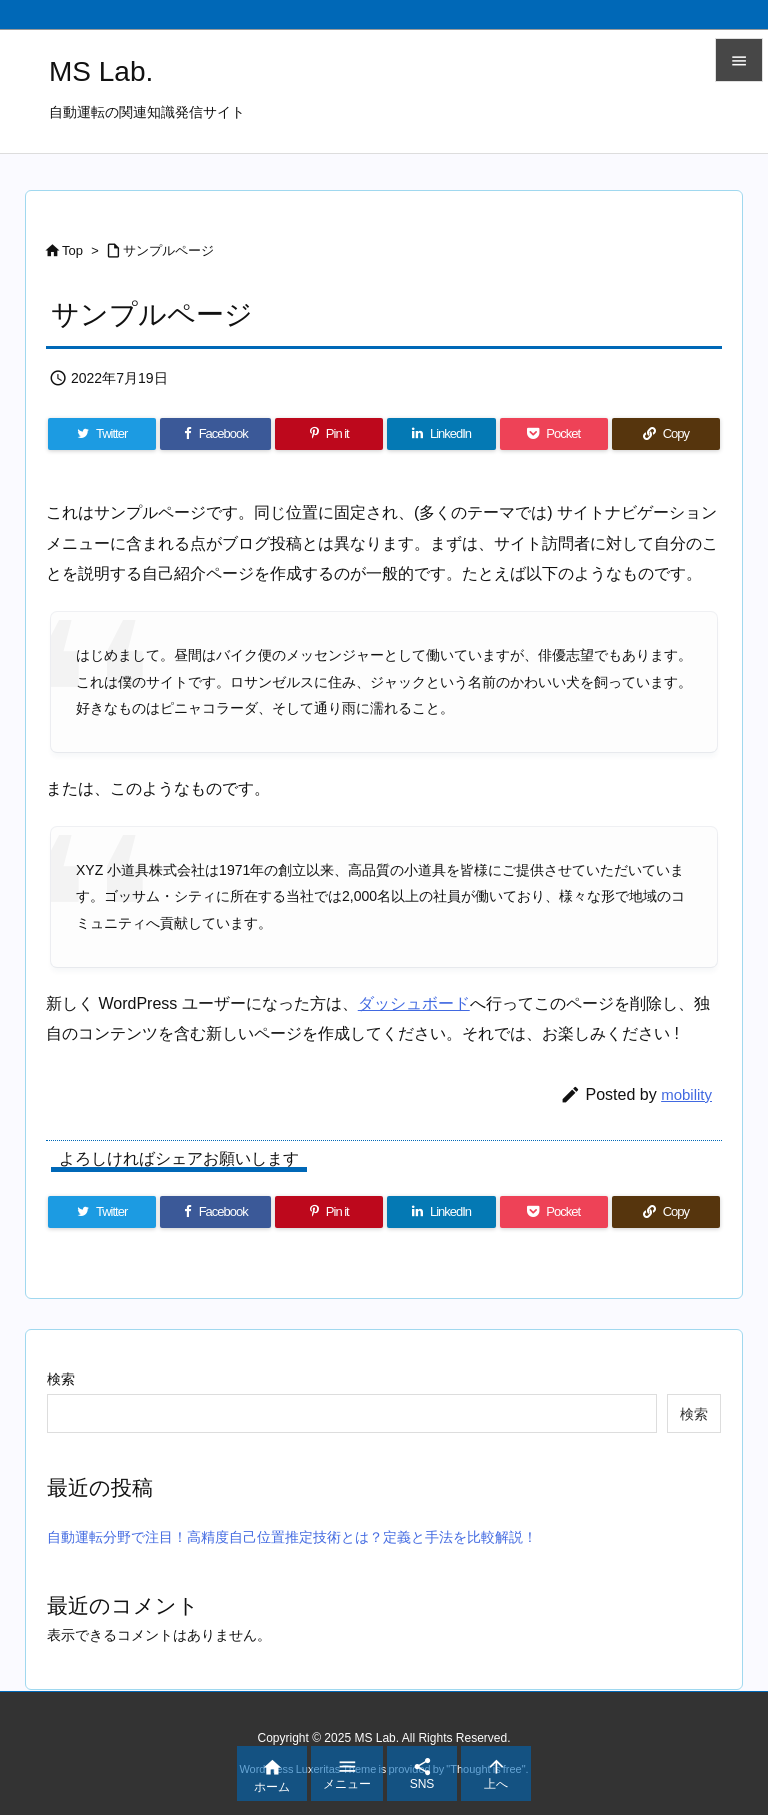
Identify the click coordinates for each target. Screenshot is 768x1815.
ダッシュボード (414, 1003)
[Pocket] (554, 434)
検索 (61, 1379)
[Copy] (666, 434)
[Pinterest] (329, 434)
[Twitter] (102, 434)
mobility (686, 1094)
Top (72, 250)
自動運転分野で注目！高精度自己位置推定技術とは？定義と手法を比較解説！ (292, 1537)
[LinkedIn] (441, 434)
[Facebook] (215, 434)
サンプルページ (168, 250)
